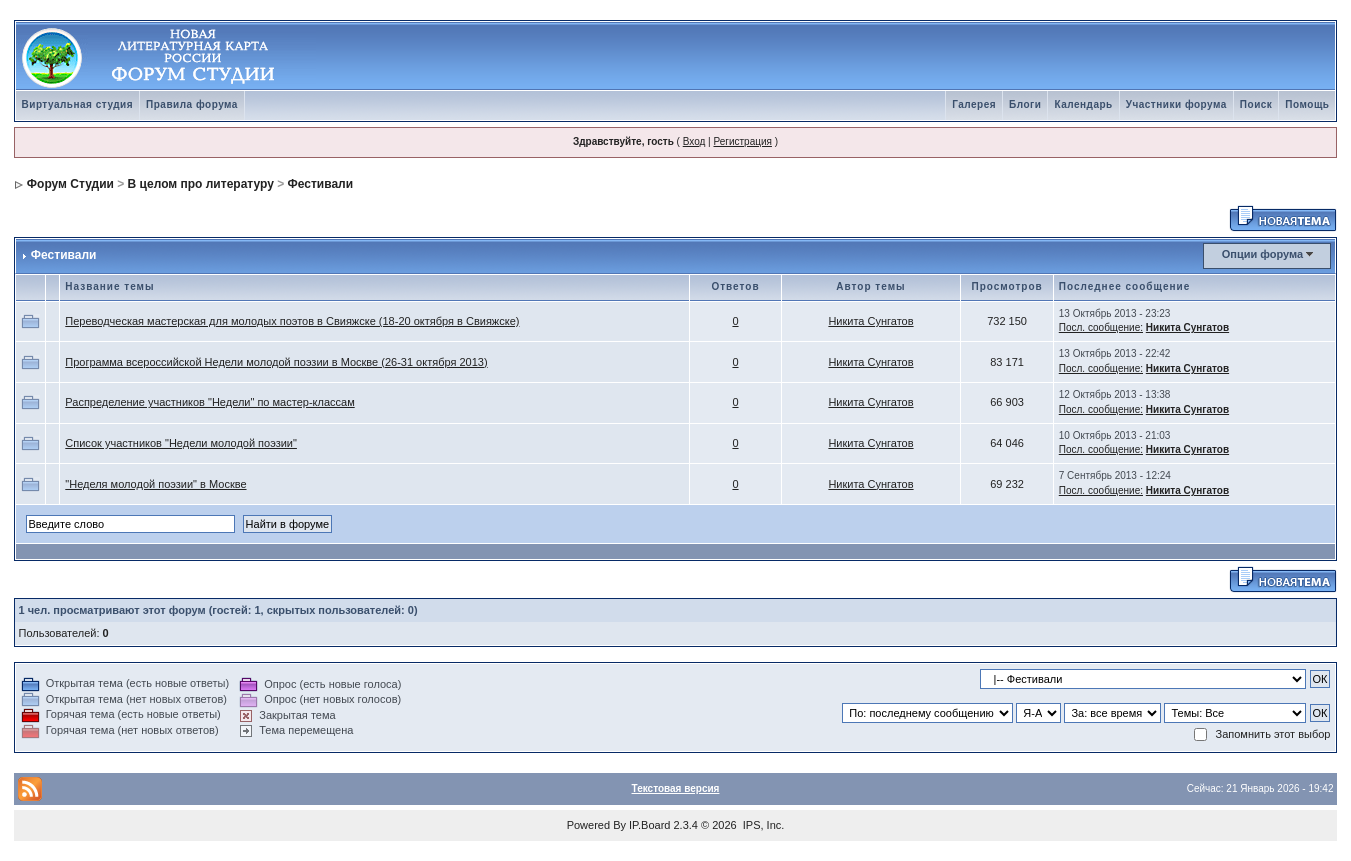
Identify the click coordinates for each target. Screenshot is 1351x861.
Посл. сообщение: (1101, 327)
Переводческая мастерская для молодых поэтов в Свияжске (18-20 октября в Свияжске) (292, 321)
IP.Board (649, 825)
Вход (694, 141)
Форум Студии (70, 184)
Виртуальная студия (78, 104)
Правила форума (192, 104)
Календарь (1083, 104)
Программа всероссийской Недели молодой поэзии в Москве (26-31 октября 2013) (276, 362)
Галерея (974, 104)
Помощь (1307, 104)
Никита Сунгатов (870, 321)
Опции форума (1262, 254)
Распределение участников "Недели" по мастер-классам (209, 402)
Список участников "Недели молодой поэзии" (181, 443)
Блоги (1025, 104)
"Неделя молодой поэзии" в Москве (155, 484)
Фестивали (321, 184)
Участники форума (1176, 104)
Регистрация (742, 141)
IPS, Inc (762, 825)
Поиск (1256, 104)
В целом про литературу (201, 184)
